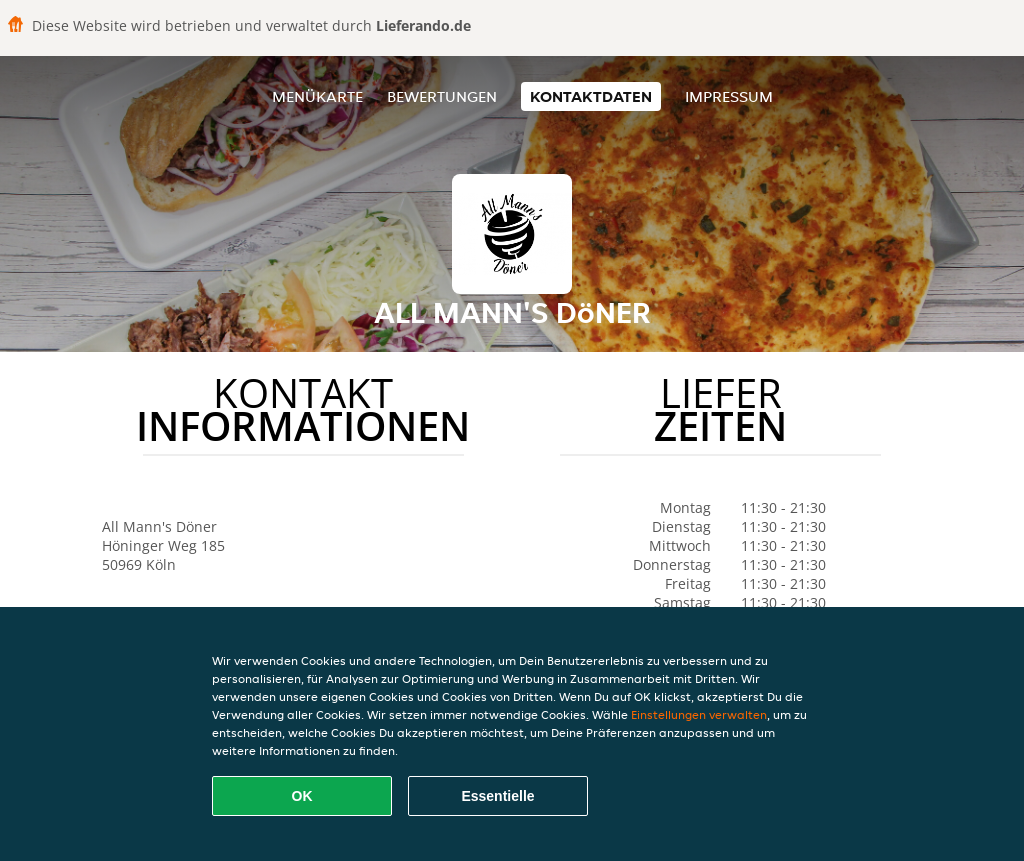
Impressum (729, 96)
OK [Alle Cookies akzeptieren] (302, 796)
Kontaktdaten (591, 96)
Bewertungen (442, 96)
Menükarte (317, 96)
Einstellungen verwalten (699, 714)
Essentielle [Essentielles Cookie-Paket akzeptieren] (497, 796)
